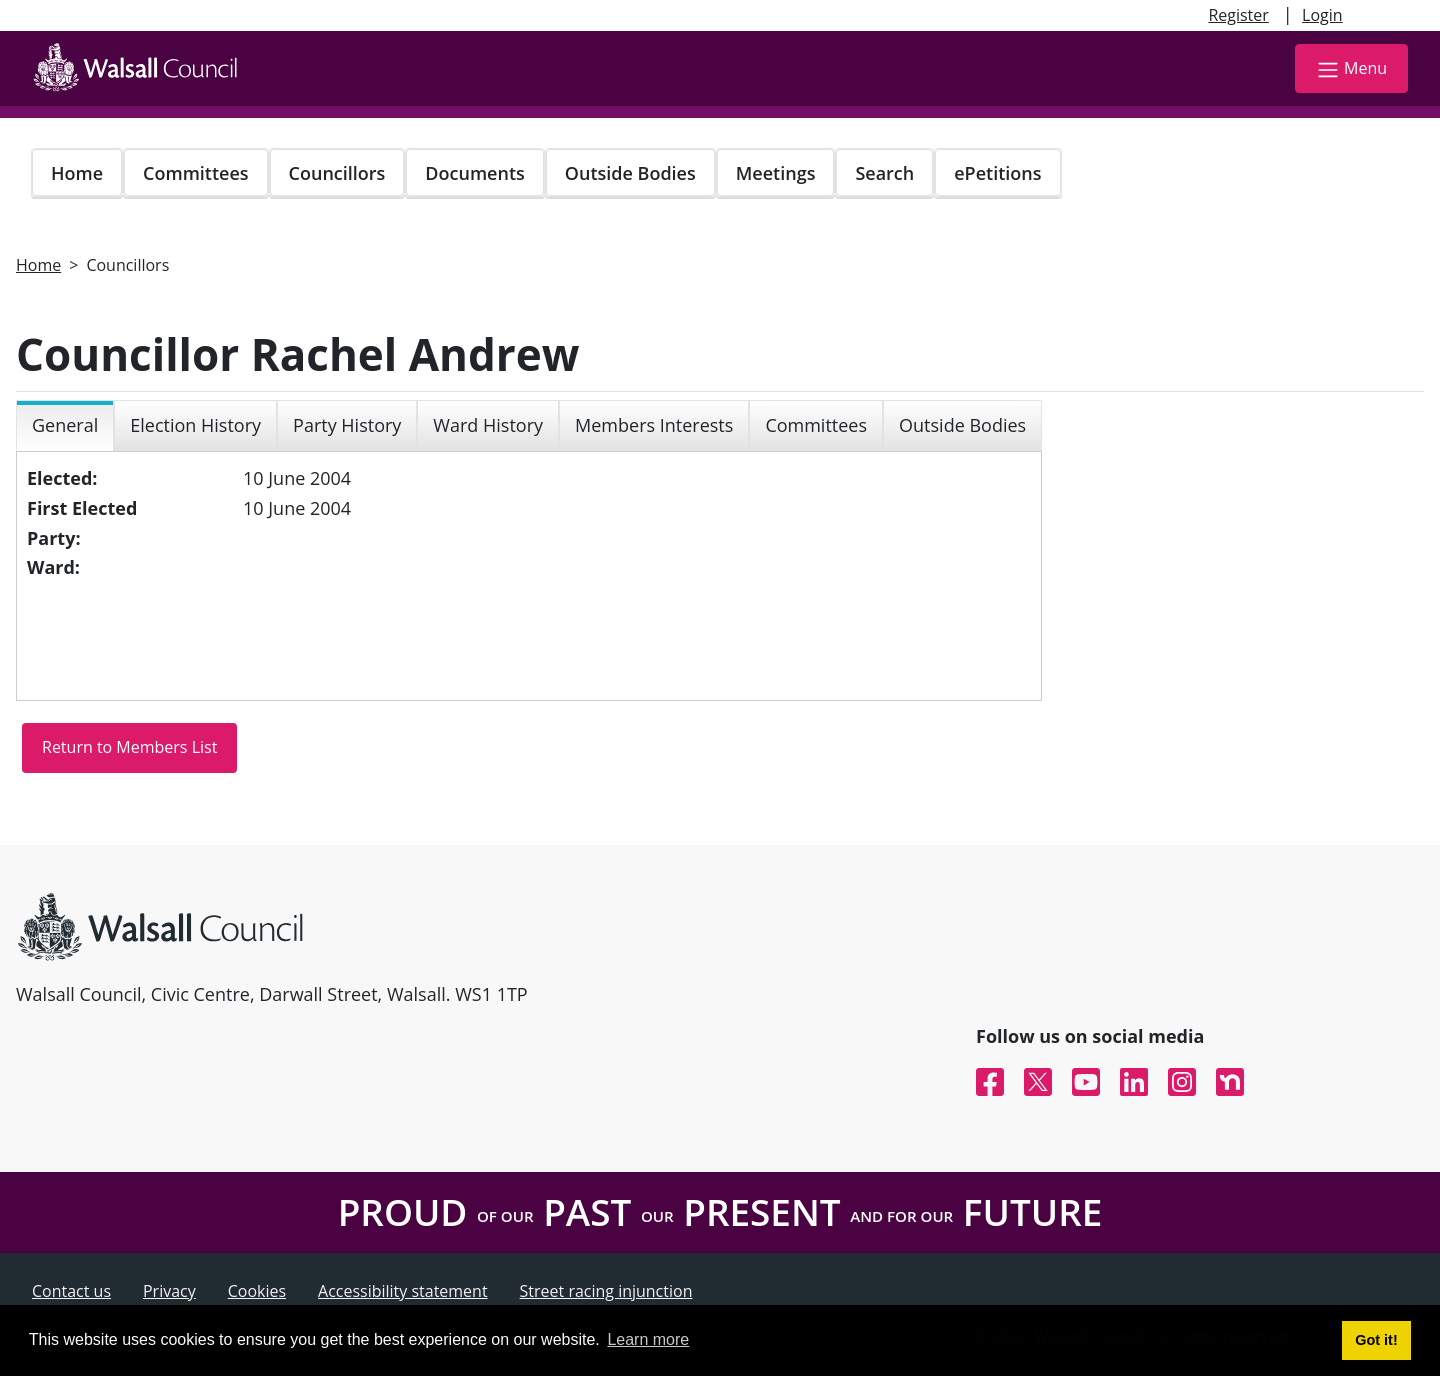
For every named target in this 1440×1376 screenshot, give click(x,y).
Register (1238, 15)
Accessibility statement (403, 1291)
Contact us (71, 1291)
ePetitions (997, 173)
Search (884, 173)
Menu (1351, 69)
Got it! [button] (1376, 1340)
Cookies (257, 1291)
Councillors (337, 173)
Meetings (776, 173)
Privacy (169, 1291)
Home (77, 173)
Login (1322, 15)
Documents (474, 173)
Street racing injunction (606, 1291)
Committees (196, 173)
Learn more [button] (648, 1339)
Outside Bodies (630, 173)
